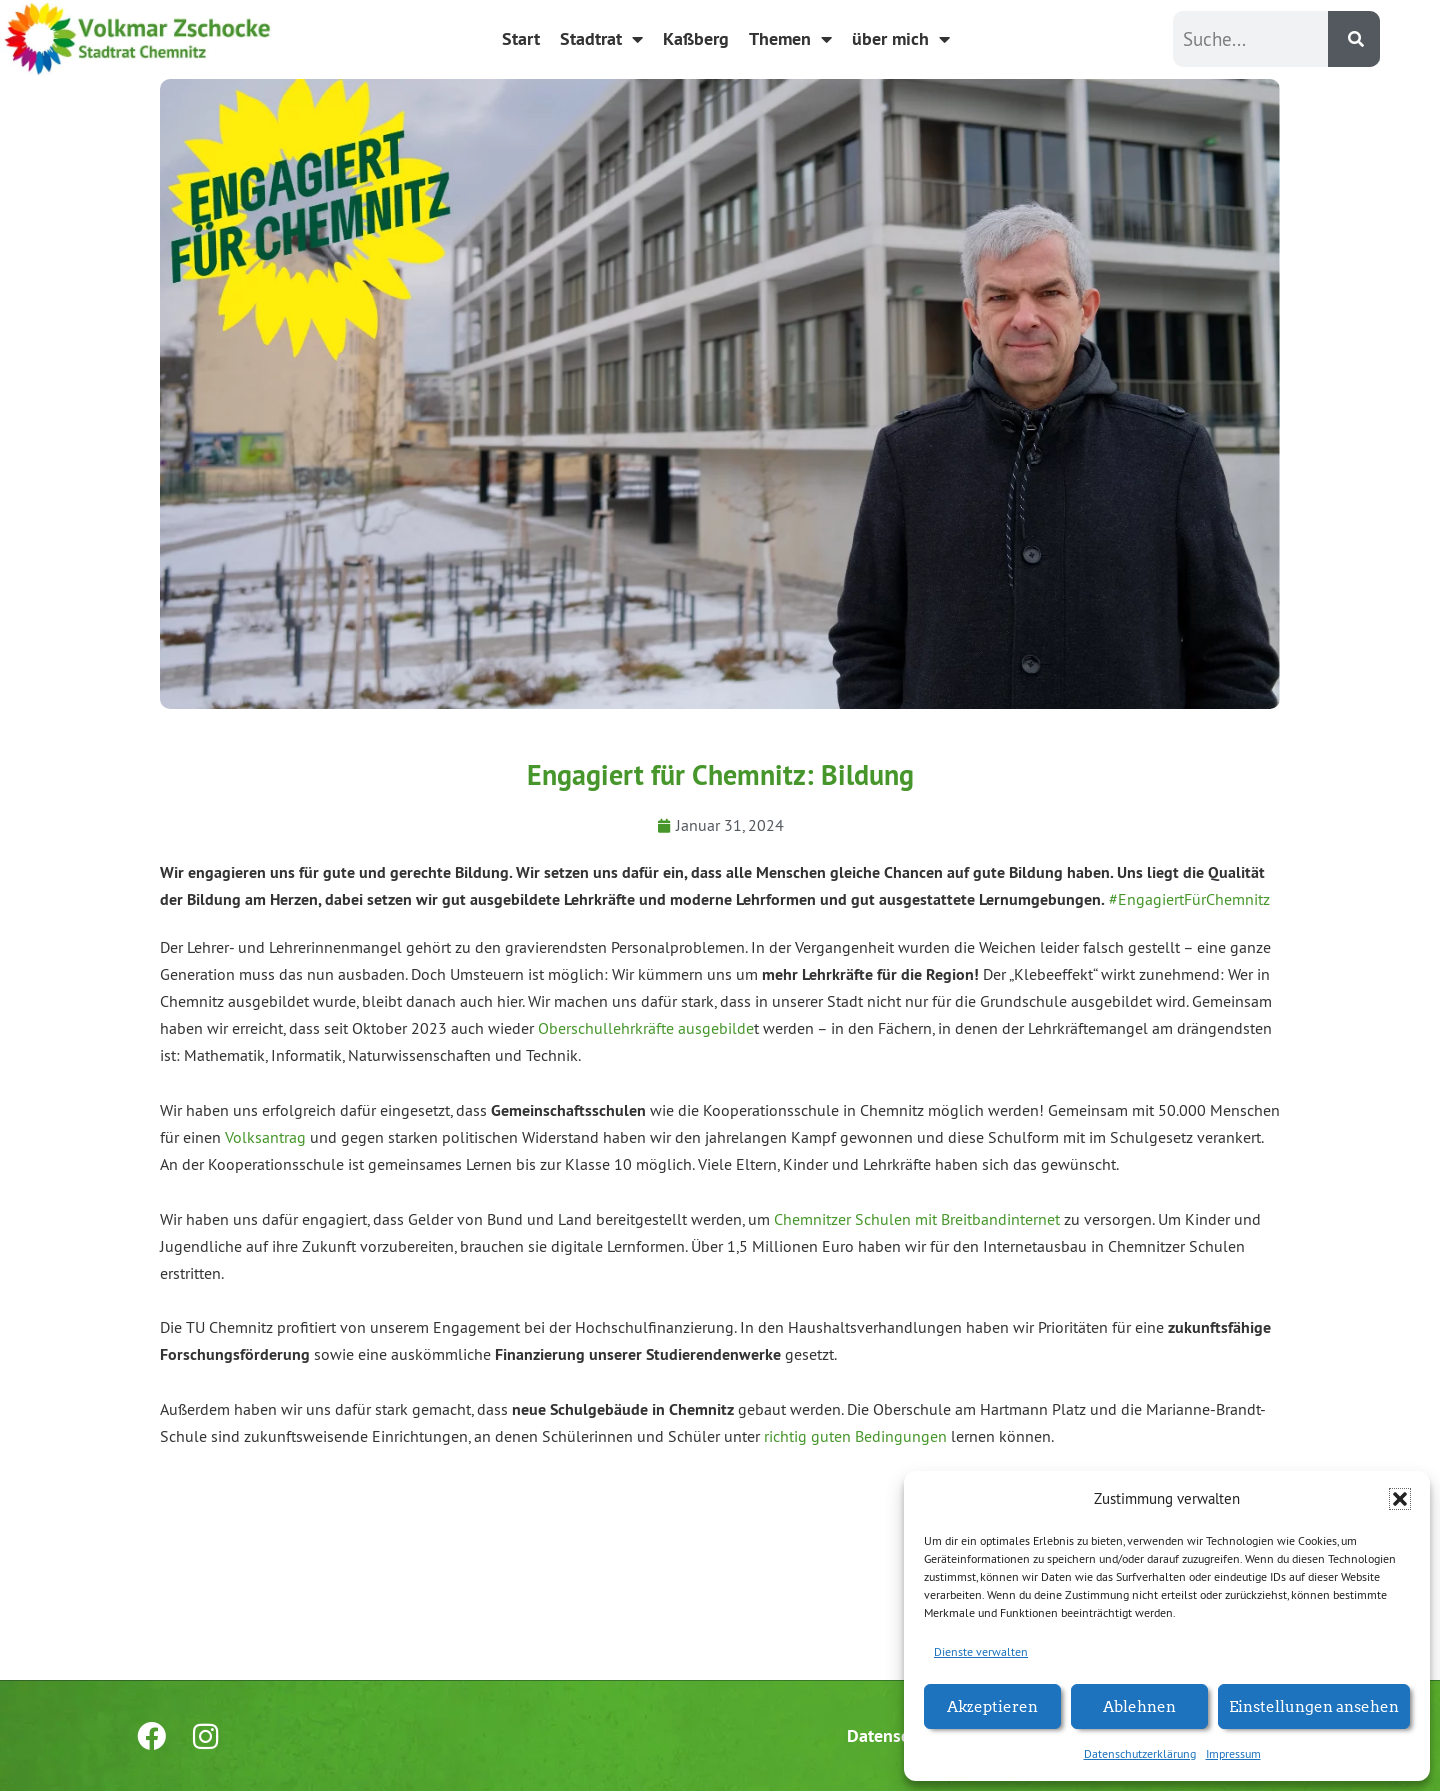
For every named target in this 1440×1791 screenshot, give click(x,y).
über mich (901, 39)
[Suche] (1354, 39)
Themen (790, 39)
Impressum (1233, 1753)
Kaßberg (696, 38)
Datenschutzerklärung (1140, 1753)
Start (521, 38)
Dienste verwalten (981, 1651)
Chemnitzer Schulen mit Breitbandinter (906, 1219)
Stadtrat (601, 39)
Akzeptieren (992, 1705)
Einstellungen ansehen (1314, 1705)
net (1049, 1219)
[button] (1400, 1499)
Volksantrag (265, 1137)
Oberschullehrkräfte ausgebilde (646, 1028)
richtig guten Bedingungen (855, 1436)
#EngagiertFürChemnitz (1189, 899)
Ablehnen (1139, 1705)
